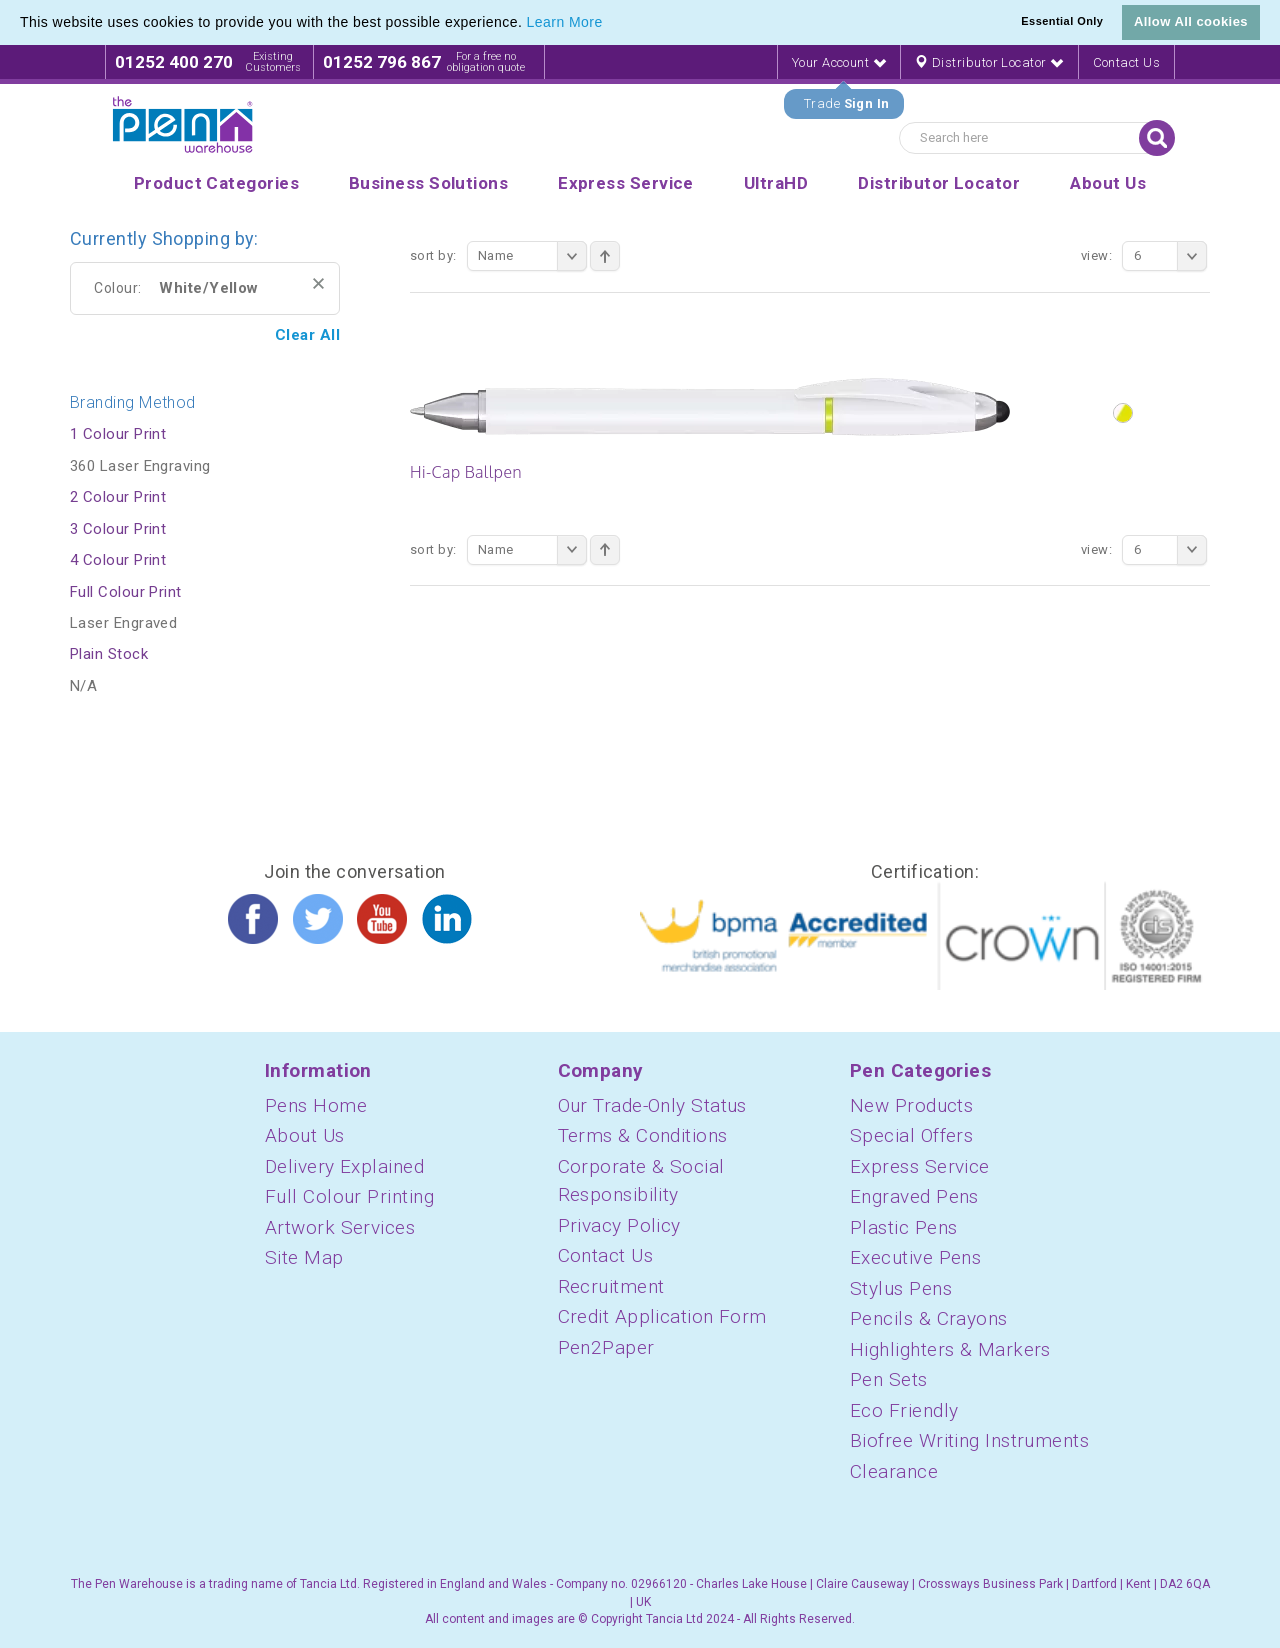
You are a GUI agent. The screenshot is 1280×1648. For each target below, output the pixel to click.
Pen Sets (889, 1379)
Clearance (894, 1471)
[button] (610, 24)
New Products (911, 1105)
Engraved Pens (914, 1196)
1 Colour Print (118, 434)
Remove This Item (318, 283)
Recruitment (611, 1286)
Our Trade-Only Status (652, 1105)
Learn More (565, 22)
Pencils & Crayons (929, 1318)
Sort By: (433, 255)
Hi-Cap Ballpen (466, 472)
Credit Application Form (662, 1316)
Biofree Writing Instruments (969, 1440)
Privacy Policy (619, 1225)
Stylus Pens (901, 1288)
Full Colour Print (126, 592)
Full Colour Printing (349, 1196)
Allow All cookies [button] (1191, 21)
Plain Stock (109, 654)
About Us (305, 1135)
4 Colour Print (118, 560)
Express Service (920, 1166)
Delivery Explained (344, 1166)
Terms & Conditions (643, 1135)
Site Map (304, 1257)
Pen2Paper (606, 1347)
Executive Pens (915, 1257)
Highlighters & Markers (950, 1349)
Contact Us (1127, 62)
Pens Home (316, 1105)
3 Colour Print (118, 529)
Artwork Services (340, 1227)
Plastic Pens (903, 1227)
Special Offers (911, 1135)
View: (1096, 255)
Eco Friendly (904, 1410)
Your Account (839, 62)
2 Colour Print (118, 497)
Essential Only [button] (1062, 21)
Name (532, 256)
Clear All (307, 335)
